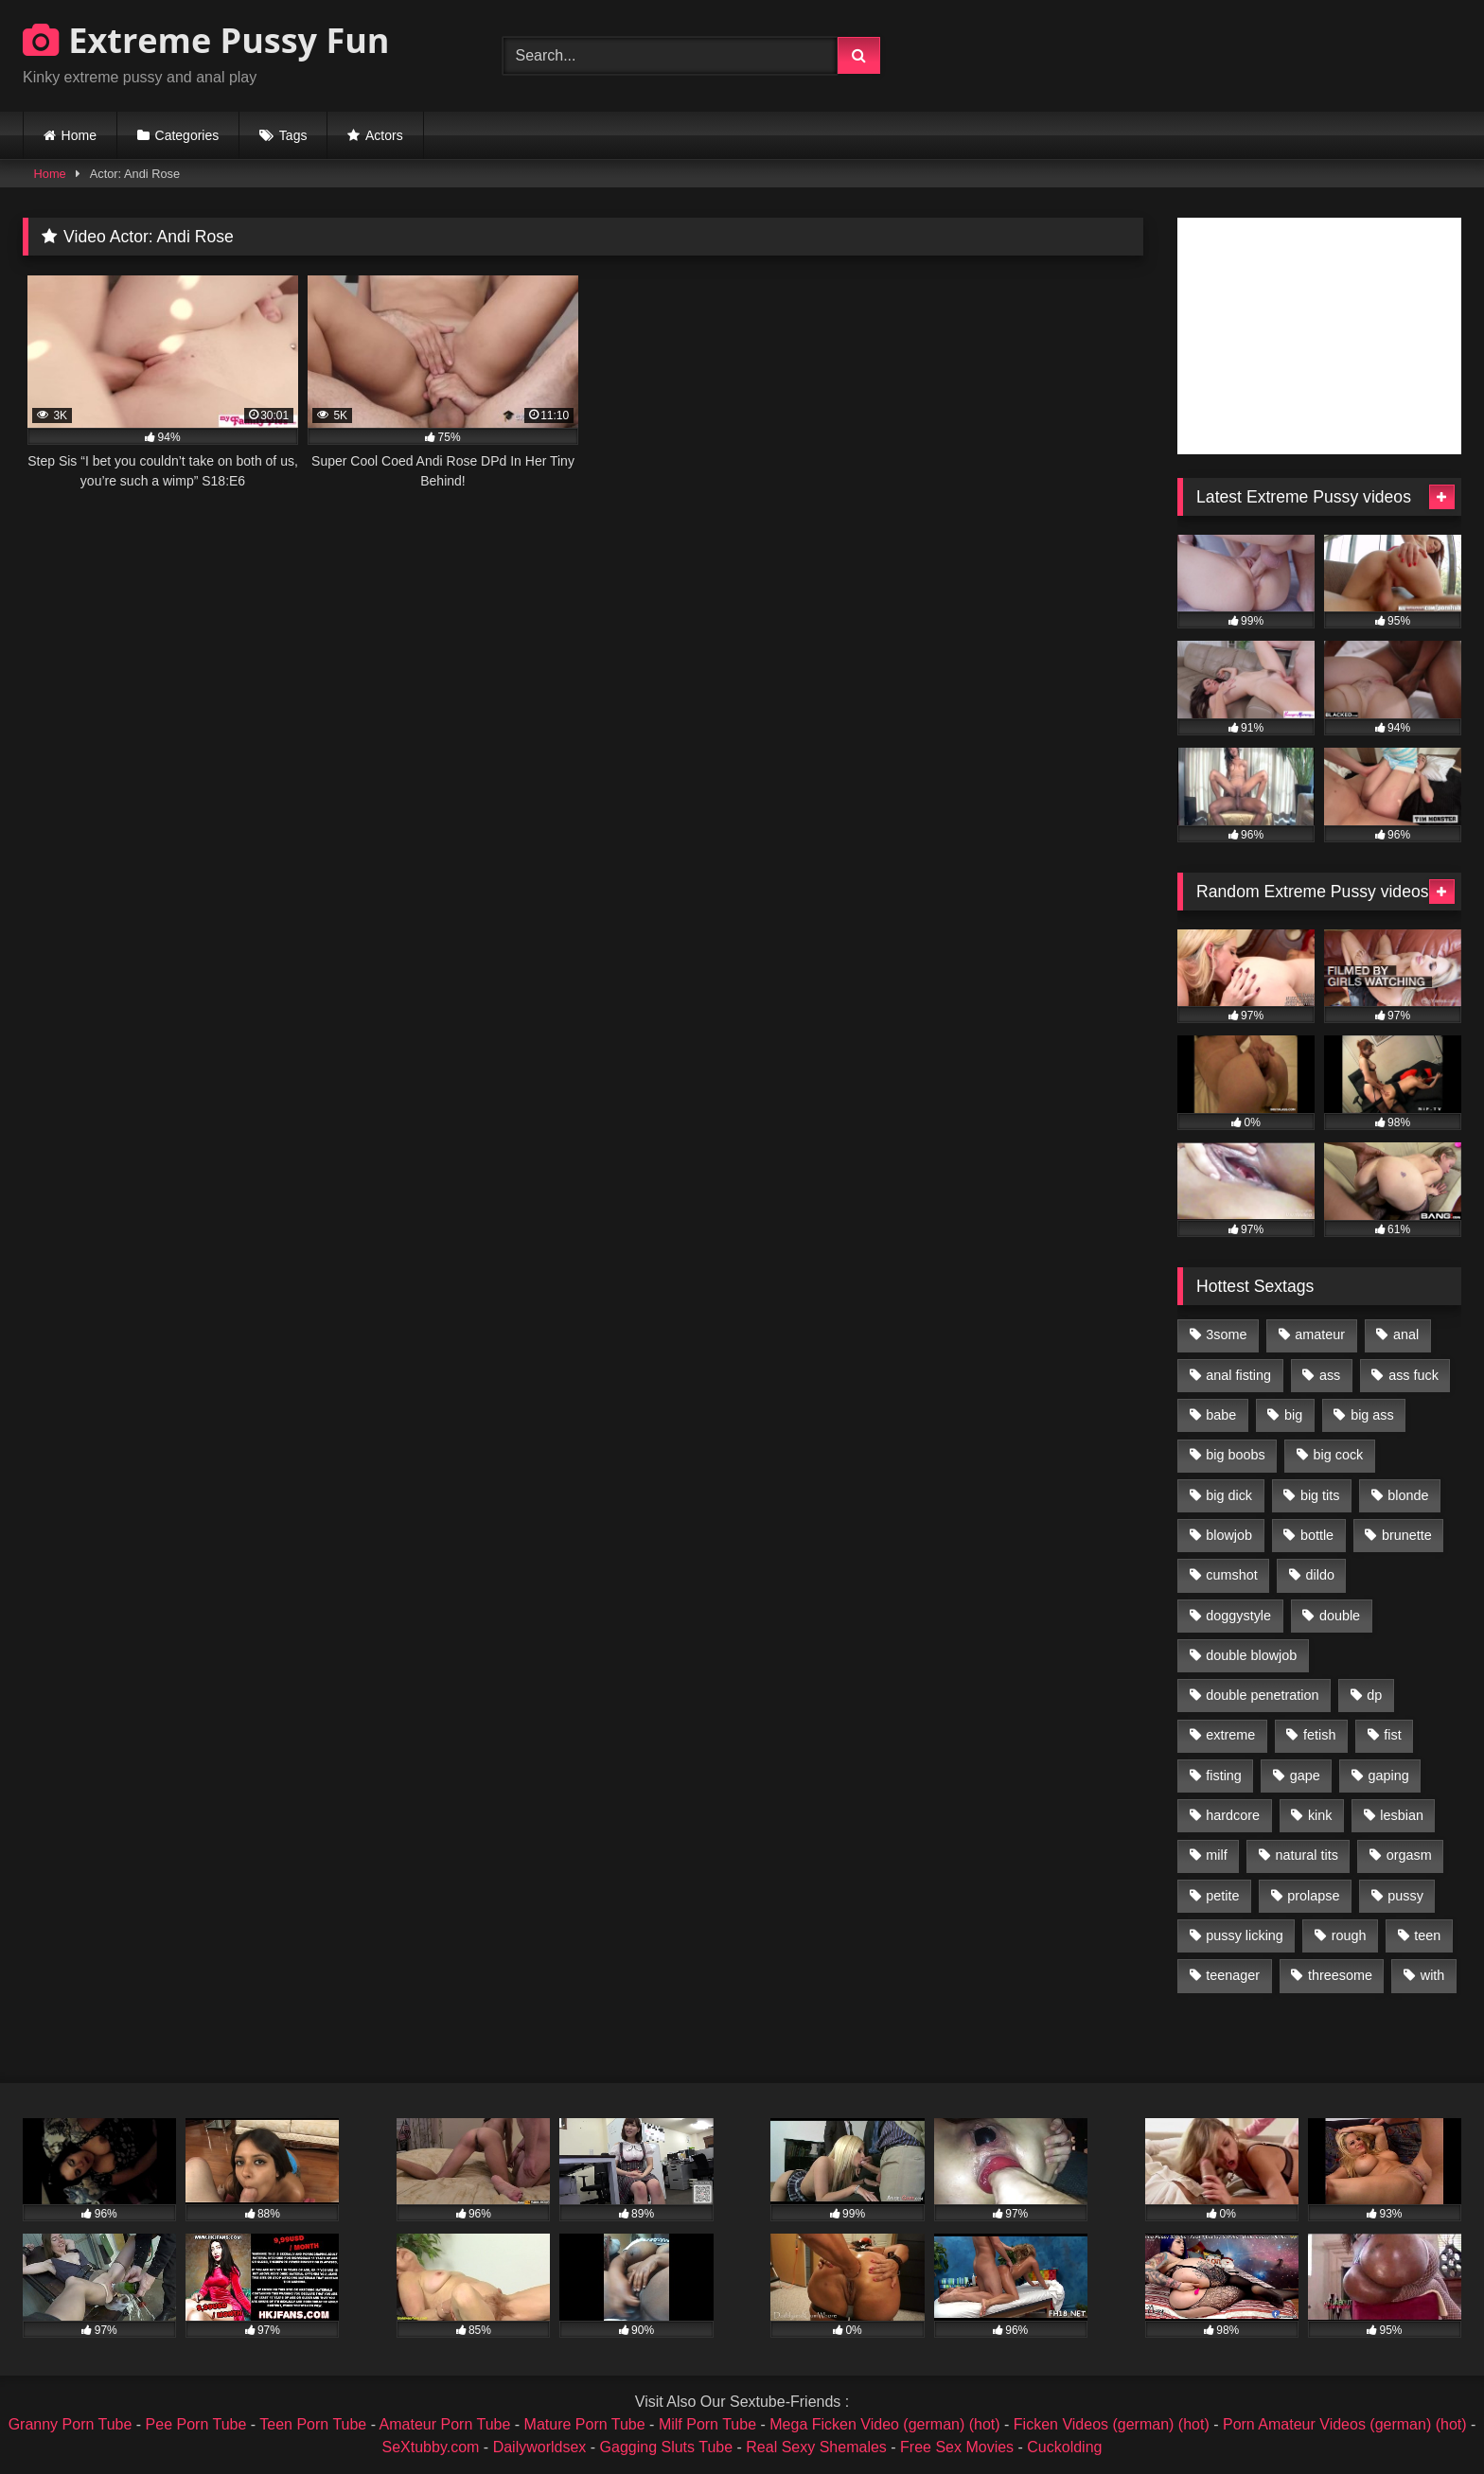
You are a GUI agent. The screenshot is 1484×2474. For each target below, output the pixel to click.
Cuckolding (1064, 2447)
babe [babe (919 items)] (1221, 1415)
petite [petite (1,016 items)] (1222, 1895)
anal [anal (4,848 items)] (1406, 1334)
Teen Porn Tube (312, 2424)
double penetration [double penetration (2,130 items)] (1262, 1695)
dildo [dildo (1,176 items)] (1319, 1574)
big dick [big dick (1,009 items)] (1229, 1495)
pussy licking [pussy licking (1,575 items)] (1244, 1935)
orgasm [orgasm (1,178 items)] (1409, 1855)
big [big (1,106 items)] (1293, 1415)
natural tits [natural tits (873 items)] (1306, 1855)
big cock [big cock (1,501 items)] (1339, 1454)
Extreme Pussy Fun (206, 40)
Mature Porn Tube (584, 2424)
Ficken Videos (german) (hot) (1112, 2424)
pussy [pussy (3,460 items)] (1405, 1895)
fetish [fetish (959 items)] (1319, 1734)
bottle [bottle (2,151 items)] (1317, 1535)
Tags (293, 135)
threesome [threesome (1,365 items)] (1340, 1975)
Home (79, 135)
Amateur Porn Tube (445, 2424)
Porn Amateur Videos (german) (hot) (1345, 2424)
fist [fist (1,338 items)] (1392, 1734)
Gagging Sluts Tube (666, 2447)
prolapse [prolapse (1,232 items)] (1313, 1895)
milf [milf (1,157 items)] (1216, 1855)
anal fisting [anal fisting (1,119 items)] (1238, 1375)
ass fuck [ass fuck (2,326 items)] (1413, 1375)
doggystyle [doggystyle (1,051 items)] (1238, 1615)
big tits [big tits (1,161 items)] (1320, 1495)
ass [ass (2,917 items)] (1329, 1375)
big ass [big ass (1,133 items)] (1372, 1415)
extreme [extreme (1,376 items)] (1230, 1734)
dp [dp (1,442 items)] (1374, 1695)
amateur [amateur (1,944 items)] (1320, 1334)
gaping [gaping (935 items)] (1389, 1775)
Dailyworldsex (540, 2447)
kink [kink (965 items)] (1320, 1815)
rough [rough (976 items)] (1349, 1935)
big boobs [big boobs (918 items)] (1235, 1454)
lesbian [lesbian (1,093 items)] (1401, 1815)
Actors (384, 135)
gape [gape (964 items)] (1305, 1775)
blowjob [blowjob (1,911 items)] (1229, 1535)
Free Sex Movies (957, 2447)
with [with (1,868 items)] (1433, 1975)
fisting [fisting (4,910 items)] (1224, 1775)
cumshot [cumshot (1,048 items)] (1231, 1574)
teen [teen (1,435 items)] (1427, 1935)
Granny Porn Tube (70, 2424)
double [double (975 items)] (1339, 1615)
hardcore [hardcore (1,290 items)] (1233, 1815)
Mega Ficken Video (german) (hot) (884, 2424)
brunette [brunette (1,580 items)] (1407, 1535)
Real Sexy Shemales (816, 2447)
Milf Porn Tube (707, 2424)
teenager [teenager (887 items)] (1233, 1975)
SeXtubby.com (433, 2447)
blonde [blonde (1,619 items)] (1407, 1495)
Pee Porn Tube (196, 2424)
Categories (187, 135)
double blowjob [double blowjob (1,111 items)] (1251, 1655)
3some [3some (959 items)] (1226, 1334)
